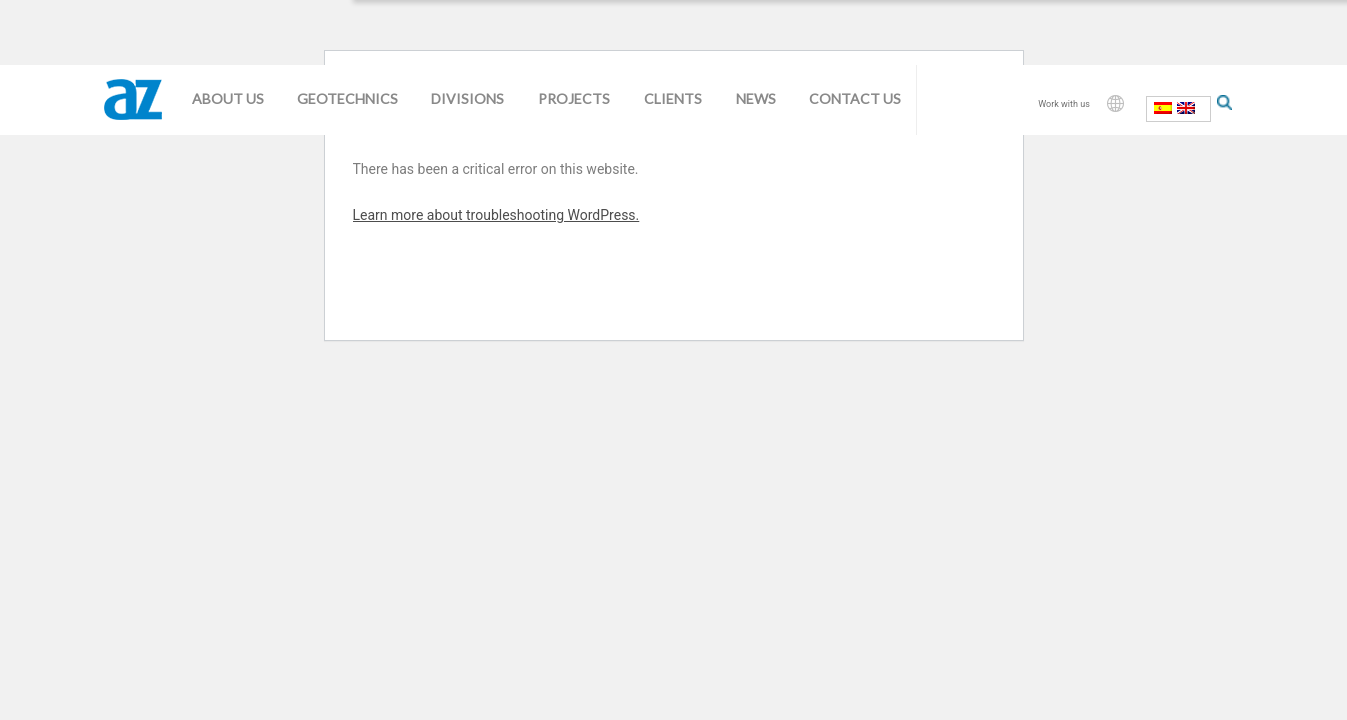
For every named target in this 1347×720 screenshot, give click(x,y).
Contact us (855, 98)
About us (228, 98)
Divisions (467, 98)
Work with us (1064, 104)
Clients (673, 98)
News (756, 98)
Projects (574, 98)
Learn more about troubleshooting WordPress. (496, 215)
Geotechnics (347, 98)
